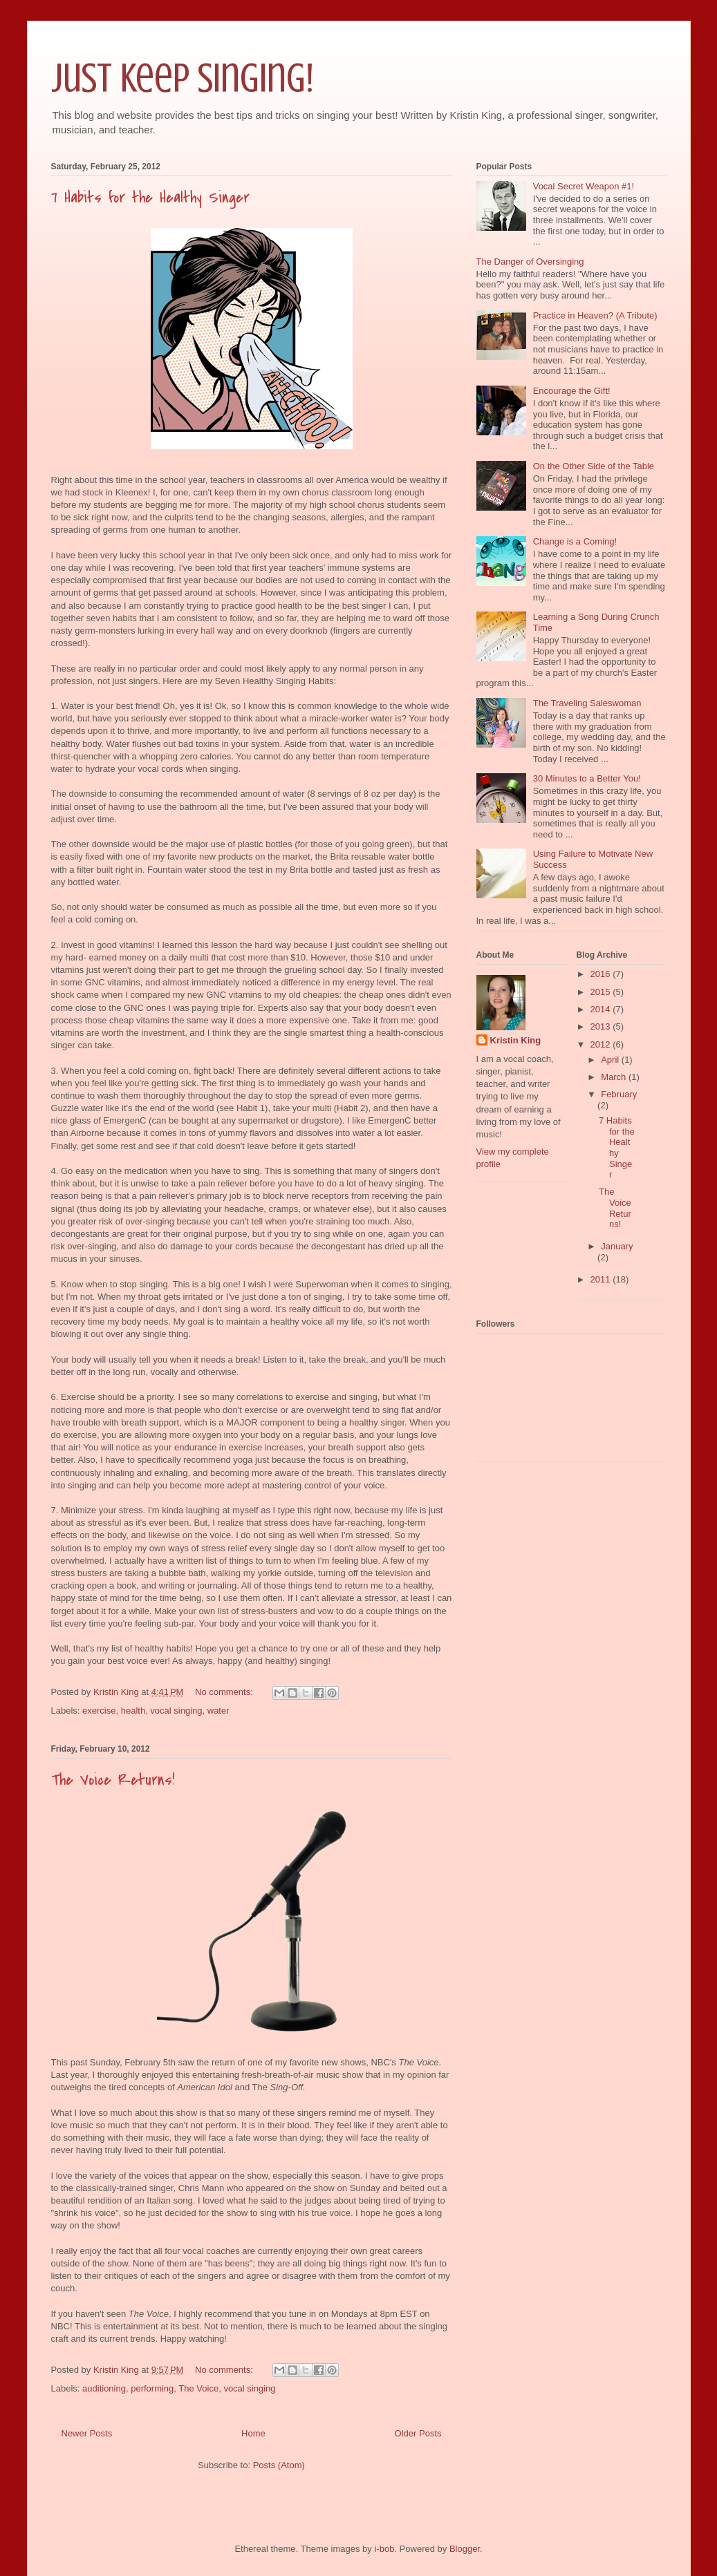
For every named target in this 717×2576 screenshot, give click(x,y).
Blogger (464, 2549)
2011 (601, 1279)
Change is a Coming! (575, 541)
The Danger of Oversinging (530, 261)
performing (152, 2388)
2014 (601, 1009)
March (614, 1077)
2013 (601, 1026)
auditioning (104, 2388)
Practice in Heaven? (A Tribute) (595, 315)
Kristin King (515, 1040)
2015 (601, 992)
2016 (601, 974)
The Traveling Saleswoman (587, 703)
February (619, 1094)
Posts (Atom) (279, 2465)
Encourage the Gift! (572, 391)
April (611, 1059)
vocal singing (176, 1710)
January (617, 1246)
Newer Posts (87, 2433)
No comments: (225, 1692)
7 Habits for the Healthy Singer (150, 198)
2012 (601, 1044)
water (218, 1710)
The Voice (198, 2388)
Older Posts (418, 2433)
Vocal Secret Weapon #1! (583, 186)
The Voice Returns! (112, 1780)
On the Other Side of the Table (593, 466)
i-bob (384, 2549)
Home (253, 2433)
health (133, 1710)
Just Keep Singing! (182, 78)
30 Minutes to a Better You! (587, 778)
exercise (98, 1710)
